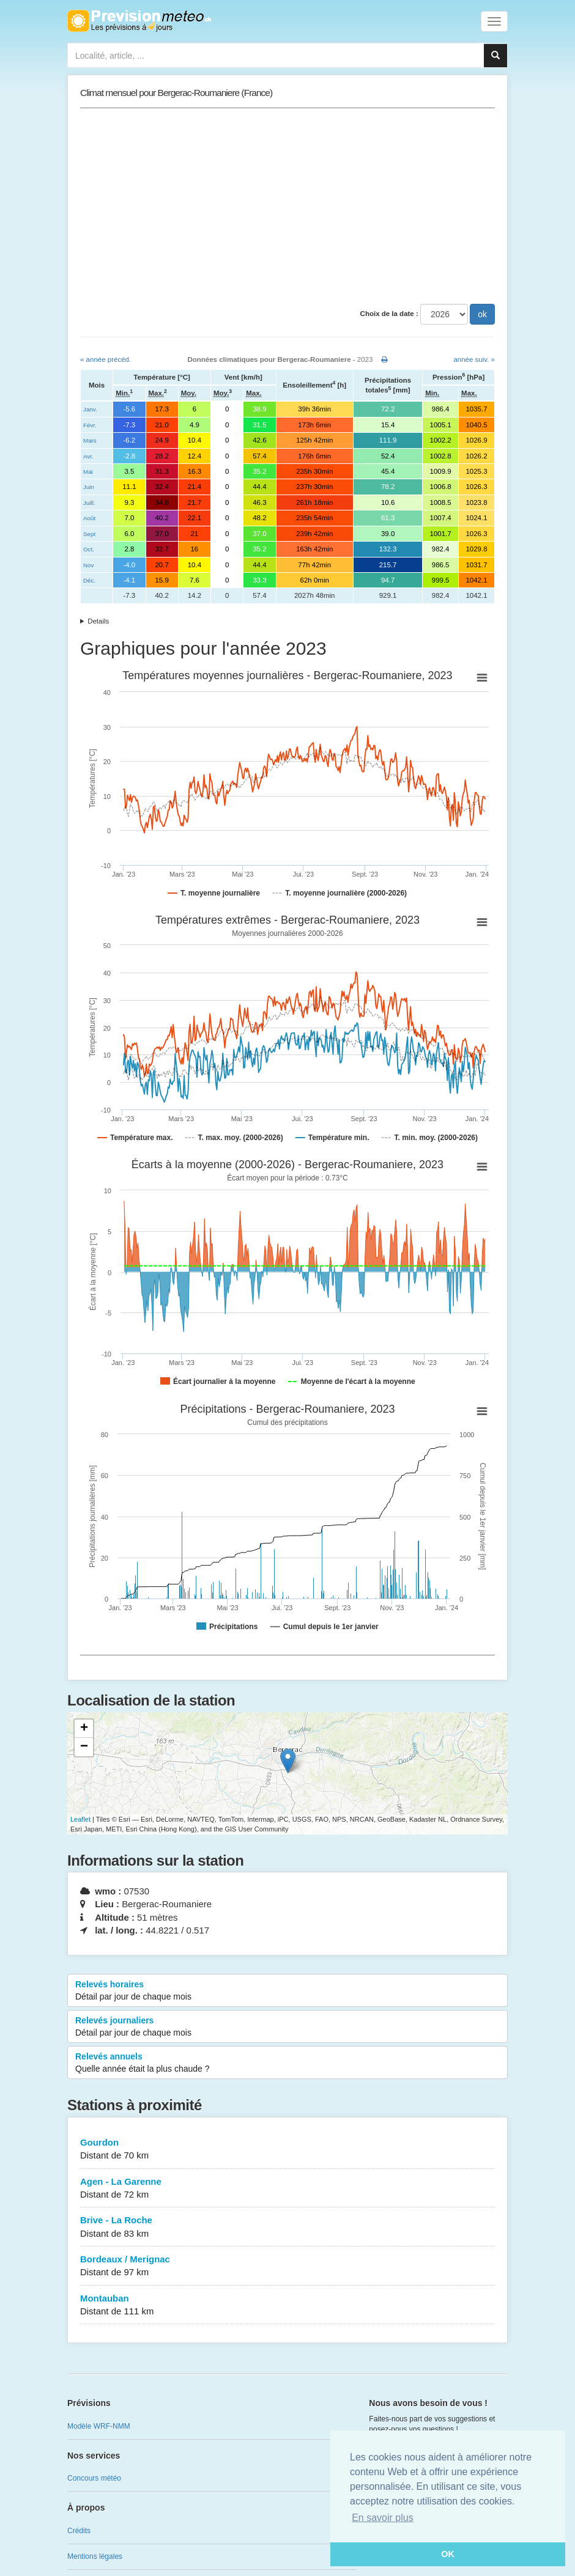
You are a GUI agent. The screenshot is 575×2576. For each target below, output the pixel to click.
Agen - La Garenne (287, 2188)
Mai (88, 471)
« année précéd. (105, 359)
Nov (88, 565)
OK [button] (447, 2554)
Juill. (89, 502)
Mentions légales (94, 2556)
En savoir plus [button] (383, 2517)
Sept (89, 534)
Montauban (287, 2305)
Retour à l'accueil (139, 20)
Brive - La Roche (287, 2227)
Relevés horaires (287, 1991)
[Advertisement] (287, 206)
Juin (88, 487)
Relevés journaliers (287, 2027)
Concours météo (94, 2478)
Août (89, 518)
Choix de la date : (389, 313)
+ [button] (84, 1729)
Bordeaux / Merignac (287, 2266)
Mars (90, 440)
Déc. (89, 580)
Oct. (88, 549)
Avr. (88, 456)
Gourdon (287, 2149)
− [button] (84, 1747)
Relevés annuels (287, 2063)
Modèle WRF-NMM (98, 2426)
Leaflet (80, 1819)
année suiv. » (474, 359)
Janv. (90, 409)
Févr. (90, 425)
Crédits (79, 2530)
